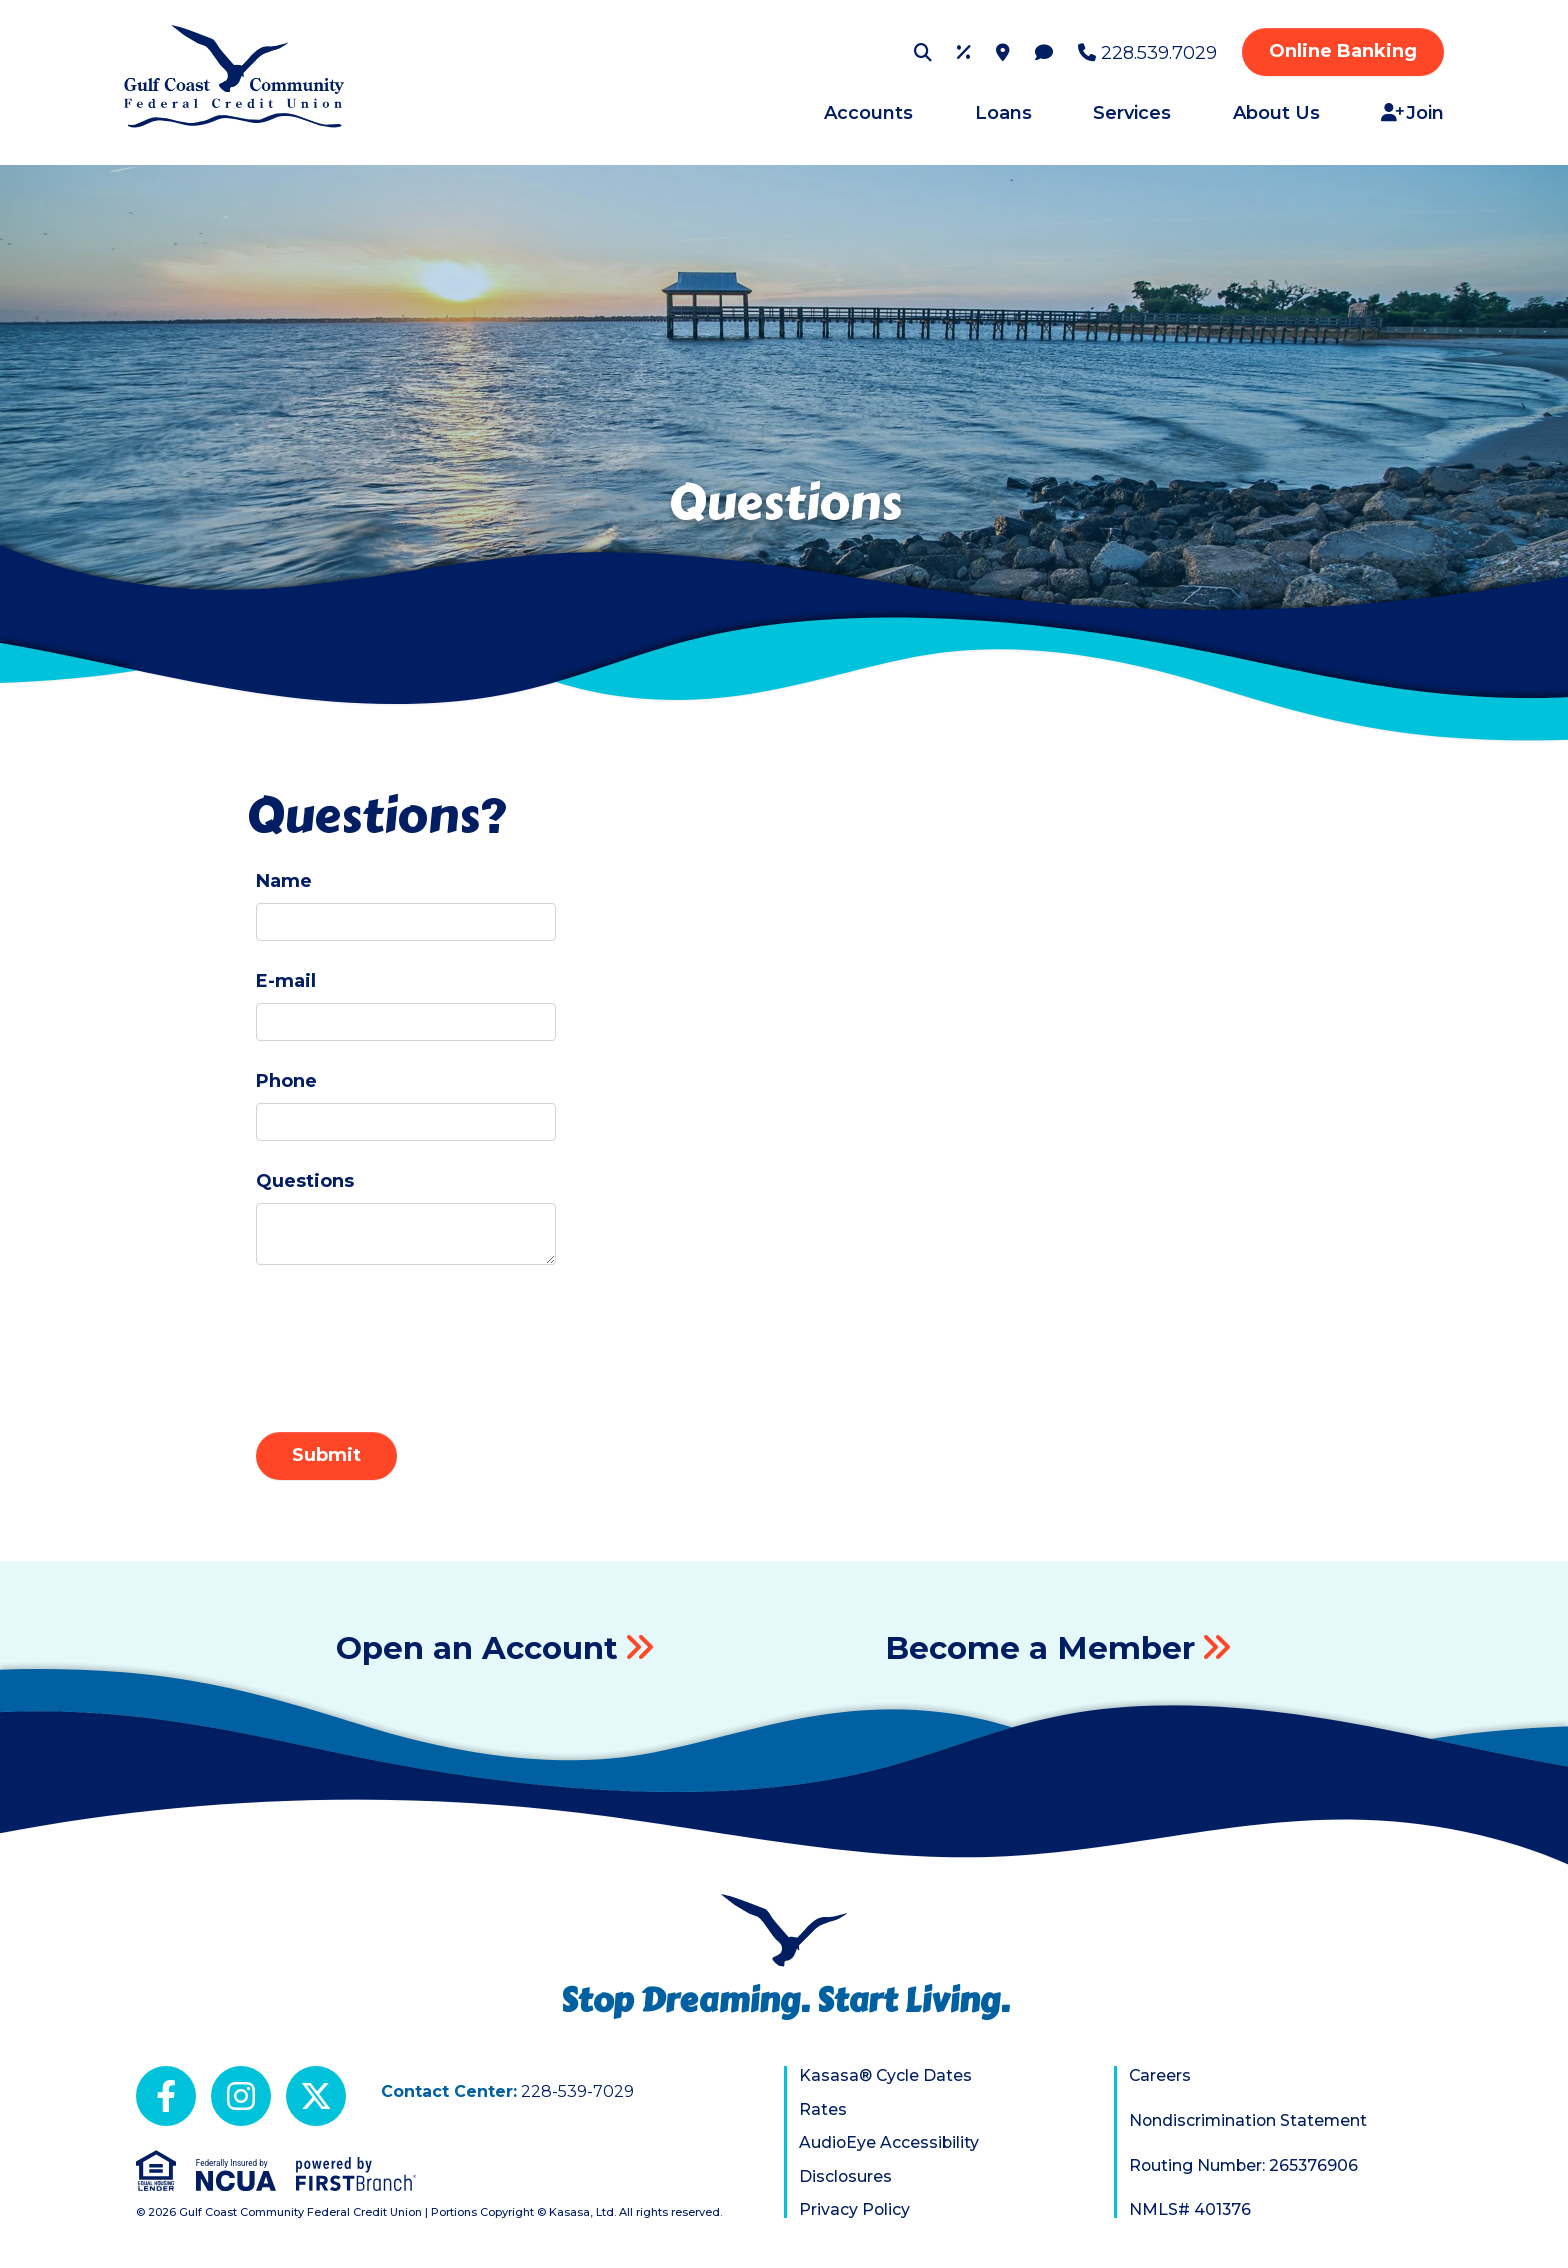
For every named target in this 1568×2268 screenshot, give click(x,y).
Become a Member (1042, 1647)
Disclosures (846, 2176)
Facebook (166, 2096)
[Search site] (923, 52)
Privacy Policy (855, 2209)
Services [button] (1132, 113)
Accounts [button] (868, 113)
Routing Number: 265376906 (1245, 2165)
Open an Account (477, 1647)
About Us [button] (1276, 113)
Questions (305, 1181)
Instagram (241, 2096)
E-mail (286, 981)
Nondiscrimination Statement (1250, 2120)
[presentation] (408, 1339)
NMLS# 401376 (1190, 2209)
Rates (823, 2109)
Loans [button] (1003, 113)
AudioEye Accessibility (890, 2142)
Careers (1160, 2075)
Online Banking (1343, 51)
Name (284, 881)
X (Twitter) (316, 2096)
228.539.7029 (1159, 53)
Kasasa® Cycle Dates (886, 2075)
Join (1425, 113)
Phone (286, 1081)
